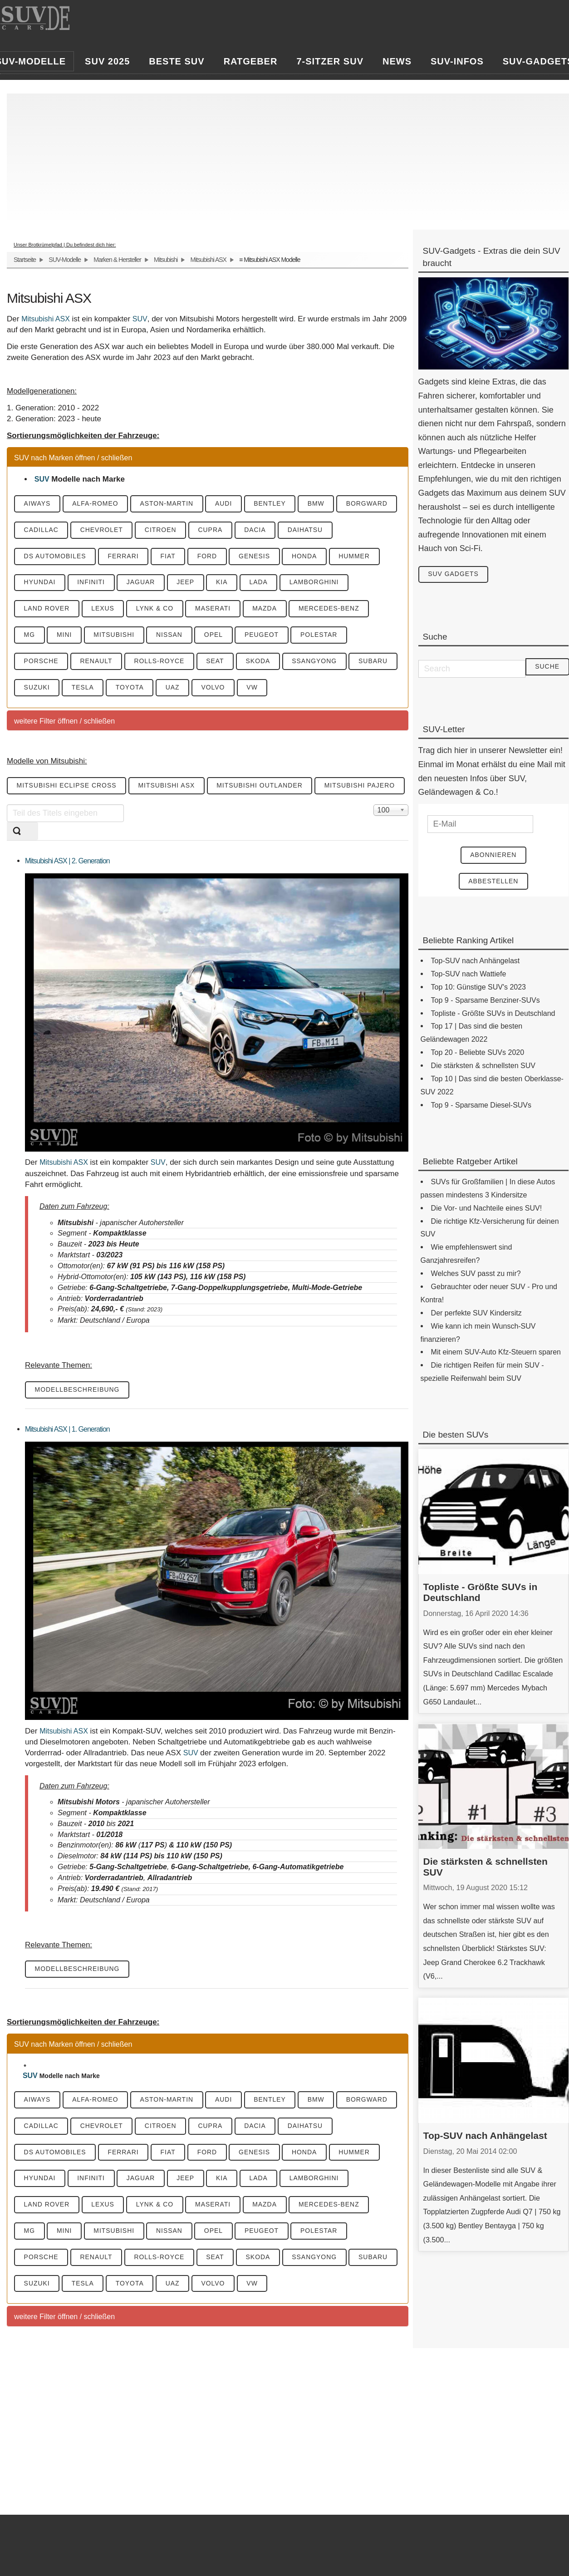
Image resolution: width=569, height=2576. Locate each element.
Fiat (169, 556)
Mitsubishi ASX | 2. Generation (67, 862)
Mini (65, 635)
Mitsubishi (165, 259)
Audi (225, 503)
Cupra (212, 530)
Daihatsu (308, 530)
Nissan (170, 635)
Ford (209, 556)
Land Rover (47, 609)
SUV (139, 319)
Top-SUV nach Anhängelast (485, 2136)
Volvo (215, 688)
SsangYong (316, 661)
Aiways (37, 503)
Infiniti (92, 582)
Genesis (256, 556)
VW (254, 688)
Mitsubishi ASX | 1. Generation (67, 1430)
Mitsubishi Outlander (261, 786)
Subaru (376, 661)
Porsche (41, 661)
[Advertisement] (286, 157)
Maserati (215, 609)
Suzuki (37, 688)
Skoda (260, 661)
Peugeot (264, 635)
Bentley (272, 503)
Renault (97, 661)
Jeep (187, 582)
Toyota (131, 688)
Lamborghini (317, 582)
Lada (261, 582)
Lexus (103, 609)
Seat (217, 661)
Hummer (357, 556)
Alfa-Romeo (96, 503)
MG (29, 635)
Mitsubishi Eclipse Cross (67, 786)
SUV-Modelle (65, 259)
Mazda (267, 609)
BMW (318, 503)
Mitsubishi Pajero (362, 786)
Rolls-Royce (160, 661)
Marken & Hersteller (117, 259)
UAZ (174, 688)
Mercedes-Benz (331, 609)
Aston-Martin (168, 503)
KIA (224, 582)
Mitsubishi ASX (208, 259)
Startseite (25, 259)
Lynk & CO (156, 609)
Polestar (322, 635)
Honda (307, 556)
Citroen (162, 530)
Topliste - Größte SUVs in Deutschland (480, 1592)
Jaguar (142, 582)
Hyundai (40, 582)
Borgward (370, 503)
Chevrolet (102, 530)
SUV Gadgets (453, 574)
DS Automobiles (55, 556)
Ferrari (123, 556)
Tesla (83, 688)
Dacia (257, 530)
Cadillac (41, 530)
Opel (215, 635)
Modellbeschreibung (77, 1390)
